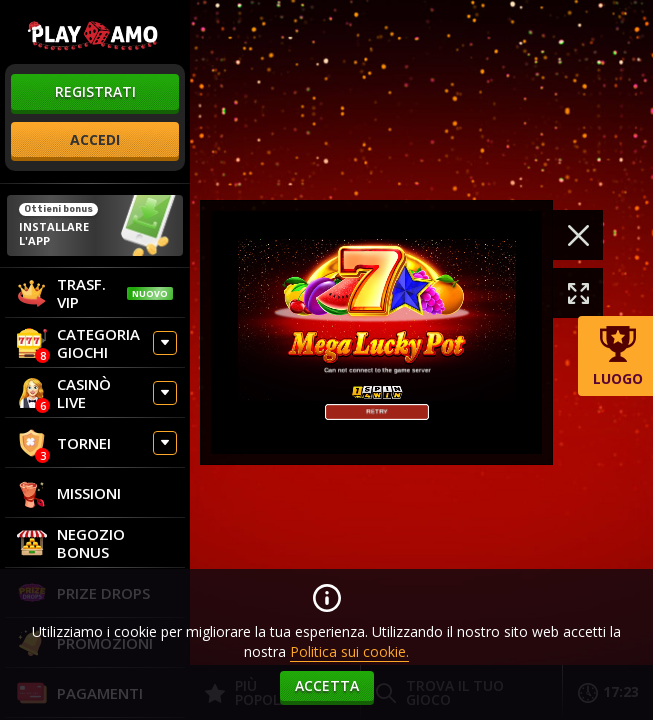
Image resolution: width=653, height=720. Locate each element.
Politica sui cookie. (349, 651)
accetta (327, 685)
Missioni (69, 493)
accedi (95, 139)
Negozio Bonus (71, 543)
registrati (95, 91)
